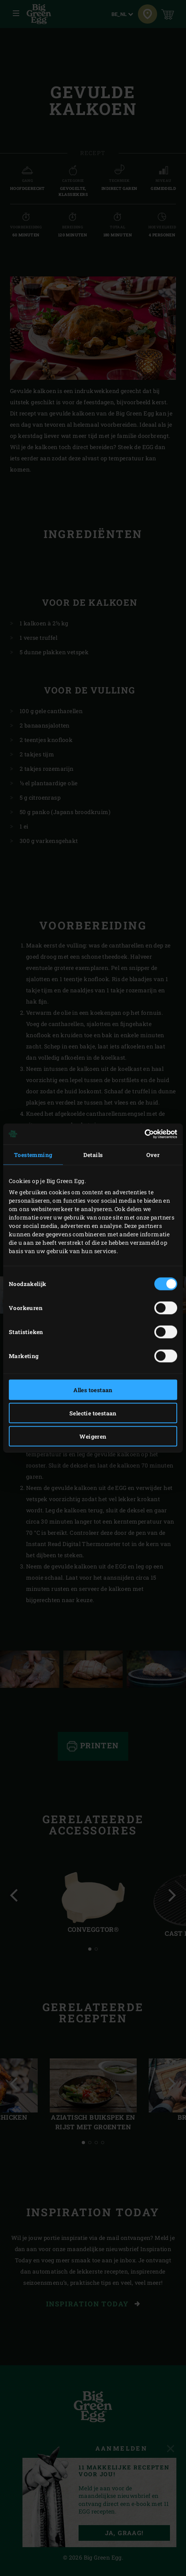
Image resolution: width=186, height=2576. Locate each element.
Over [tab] (153, 1154)
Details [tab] (93, 1154)
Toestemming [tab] (33, 1154)
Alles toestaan (93, 1389)
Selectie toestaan (93, 1413)
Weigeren (92, 1436)
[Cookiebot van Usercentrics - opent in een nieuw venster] (142, 1134)
